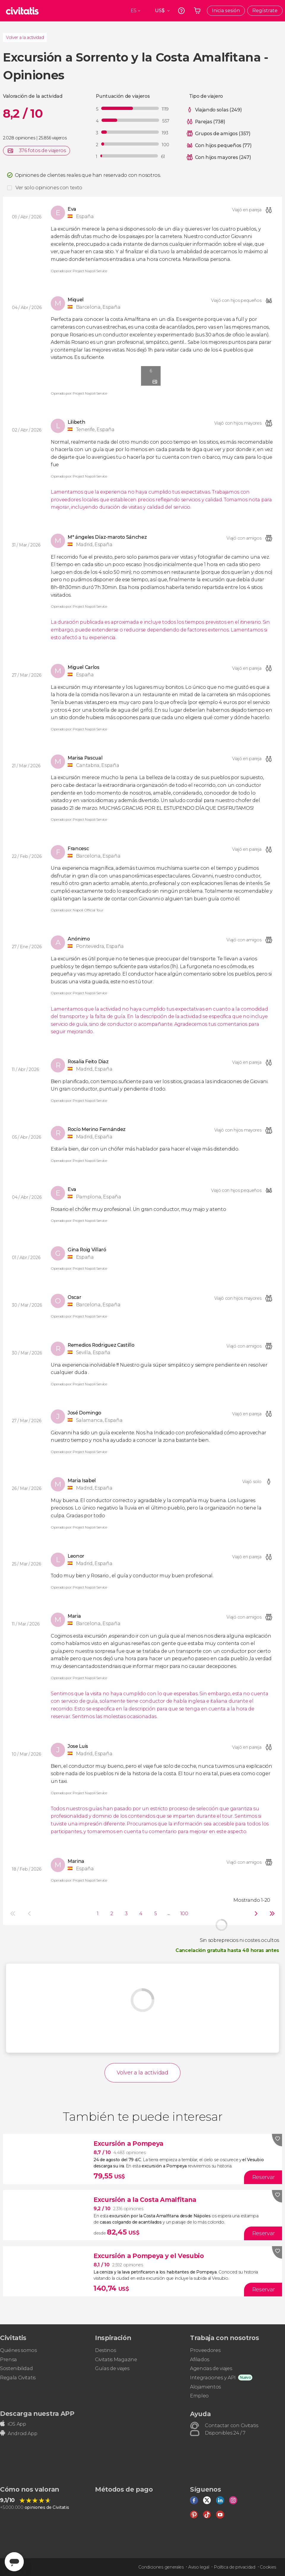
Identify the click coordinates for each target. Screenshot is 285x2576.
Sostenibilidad (16, 2368)
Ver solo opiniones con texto (48, 187)
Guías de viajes (112, 2368)
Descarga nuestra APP (37, 2413)
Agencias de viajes (211, 2368)
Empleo (199, 2396)
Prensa (8, 2359)
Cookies (268, 2567)
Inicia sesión (226, 10)
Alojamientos (205, 2387)
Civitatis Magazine (116, 2359)
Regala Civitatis (18, 2377)
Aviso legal (198, 2567)
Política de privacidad (234, 2567)
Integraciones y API (213, 2377)
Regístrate (265, 10)
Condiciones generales (160, 2567)
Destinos (105, 2350)
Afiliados (199, 2359)
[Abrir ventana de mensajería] (14, 2561)
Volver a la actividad (25, 37)
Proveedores (205, 2350)
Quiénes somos (18, 2350)
